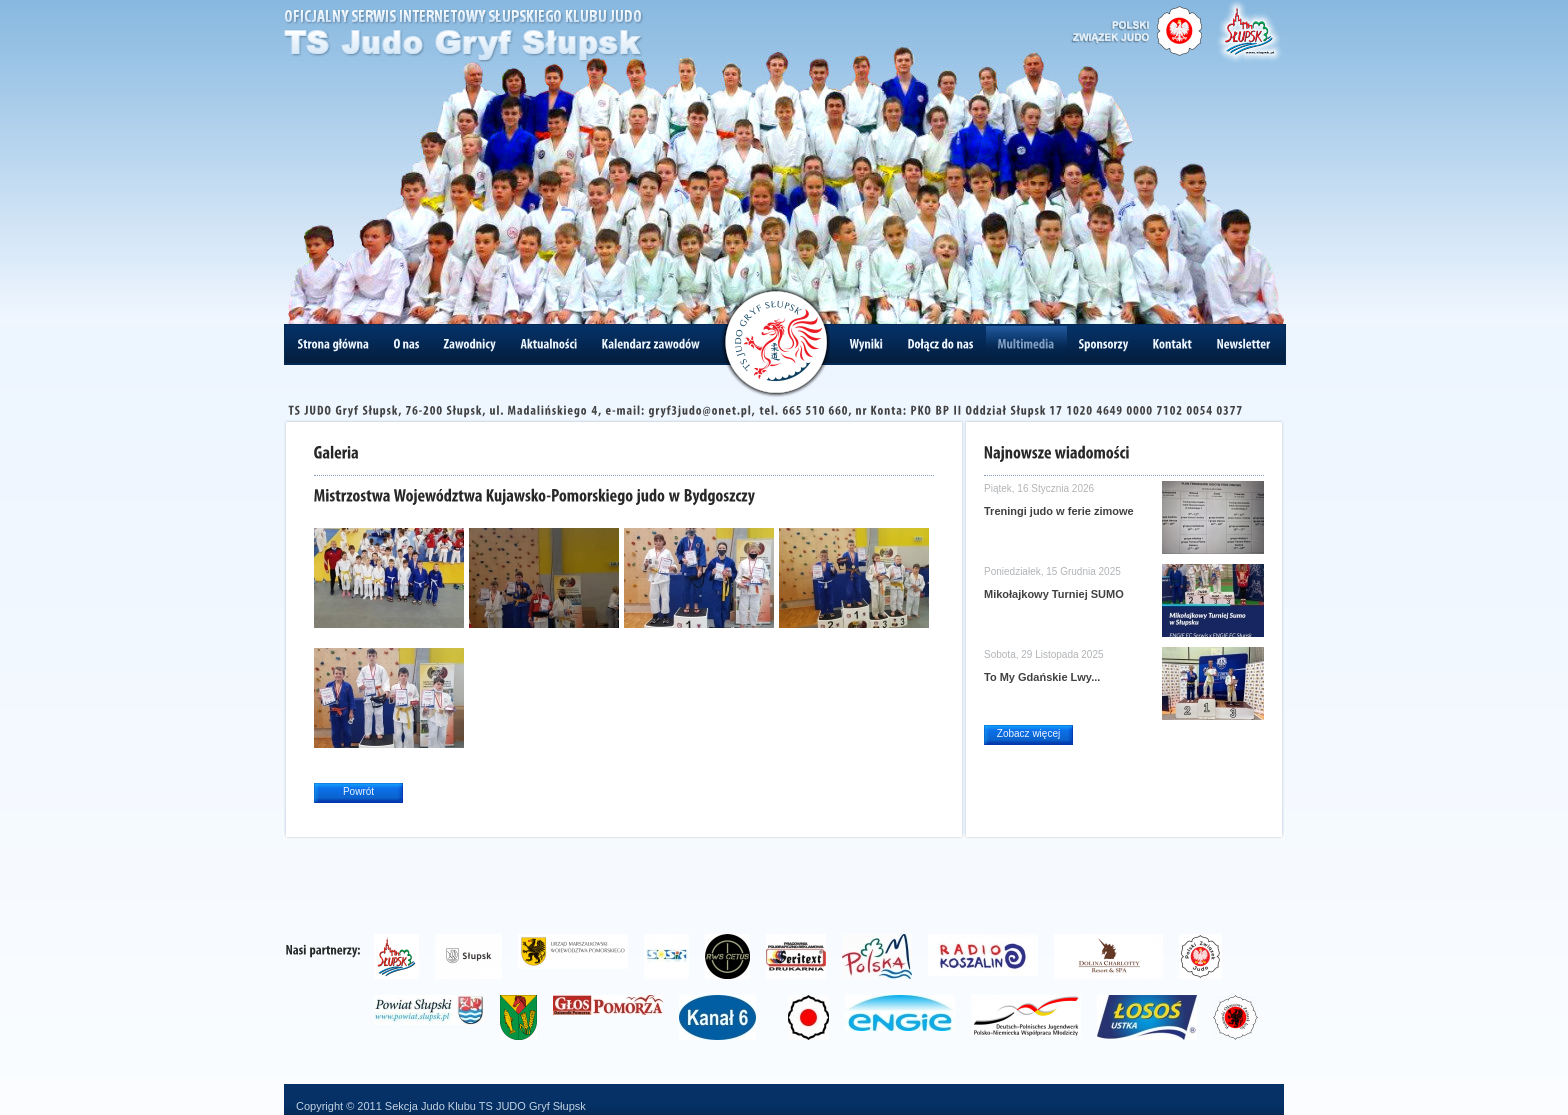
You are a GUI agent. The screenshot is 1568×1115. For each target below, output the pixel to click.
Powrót (358, 791)
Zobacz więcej (1028, 733)
